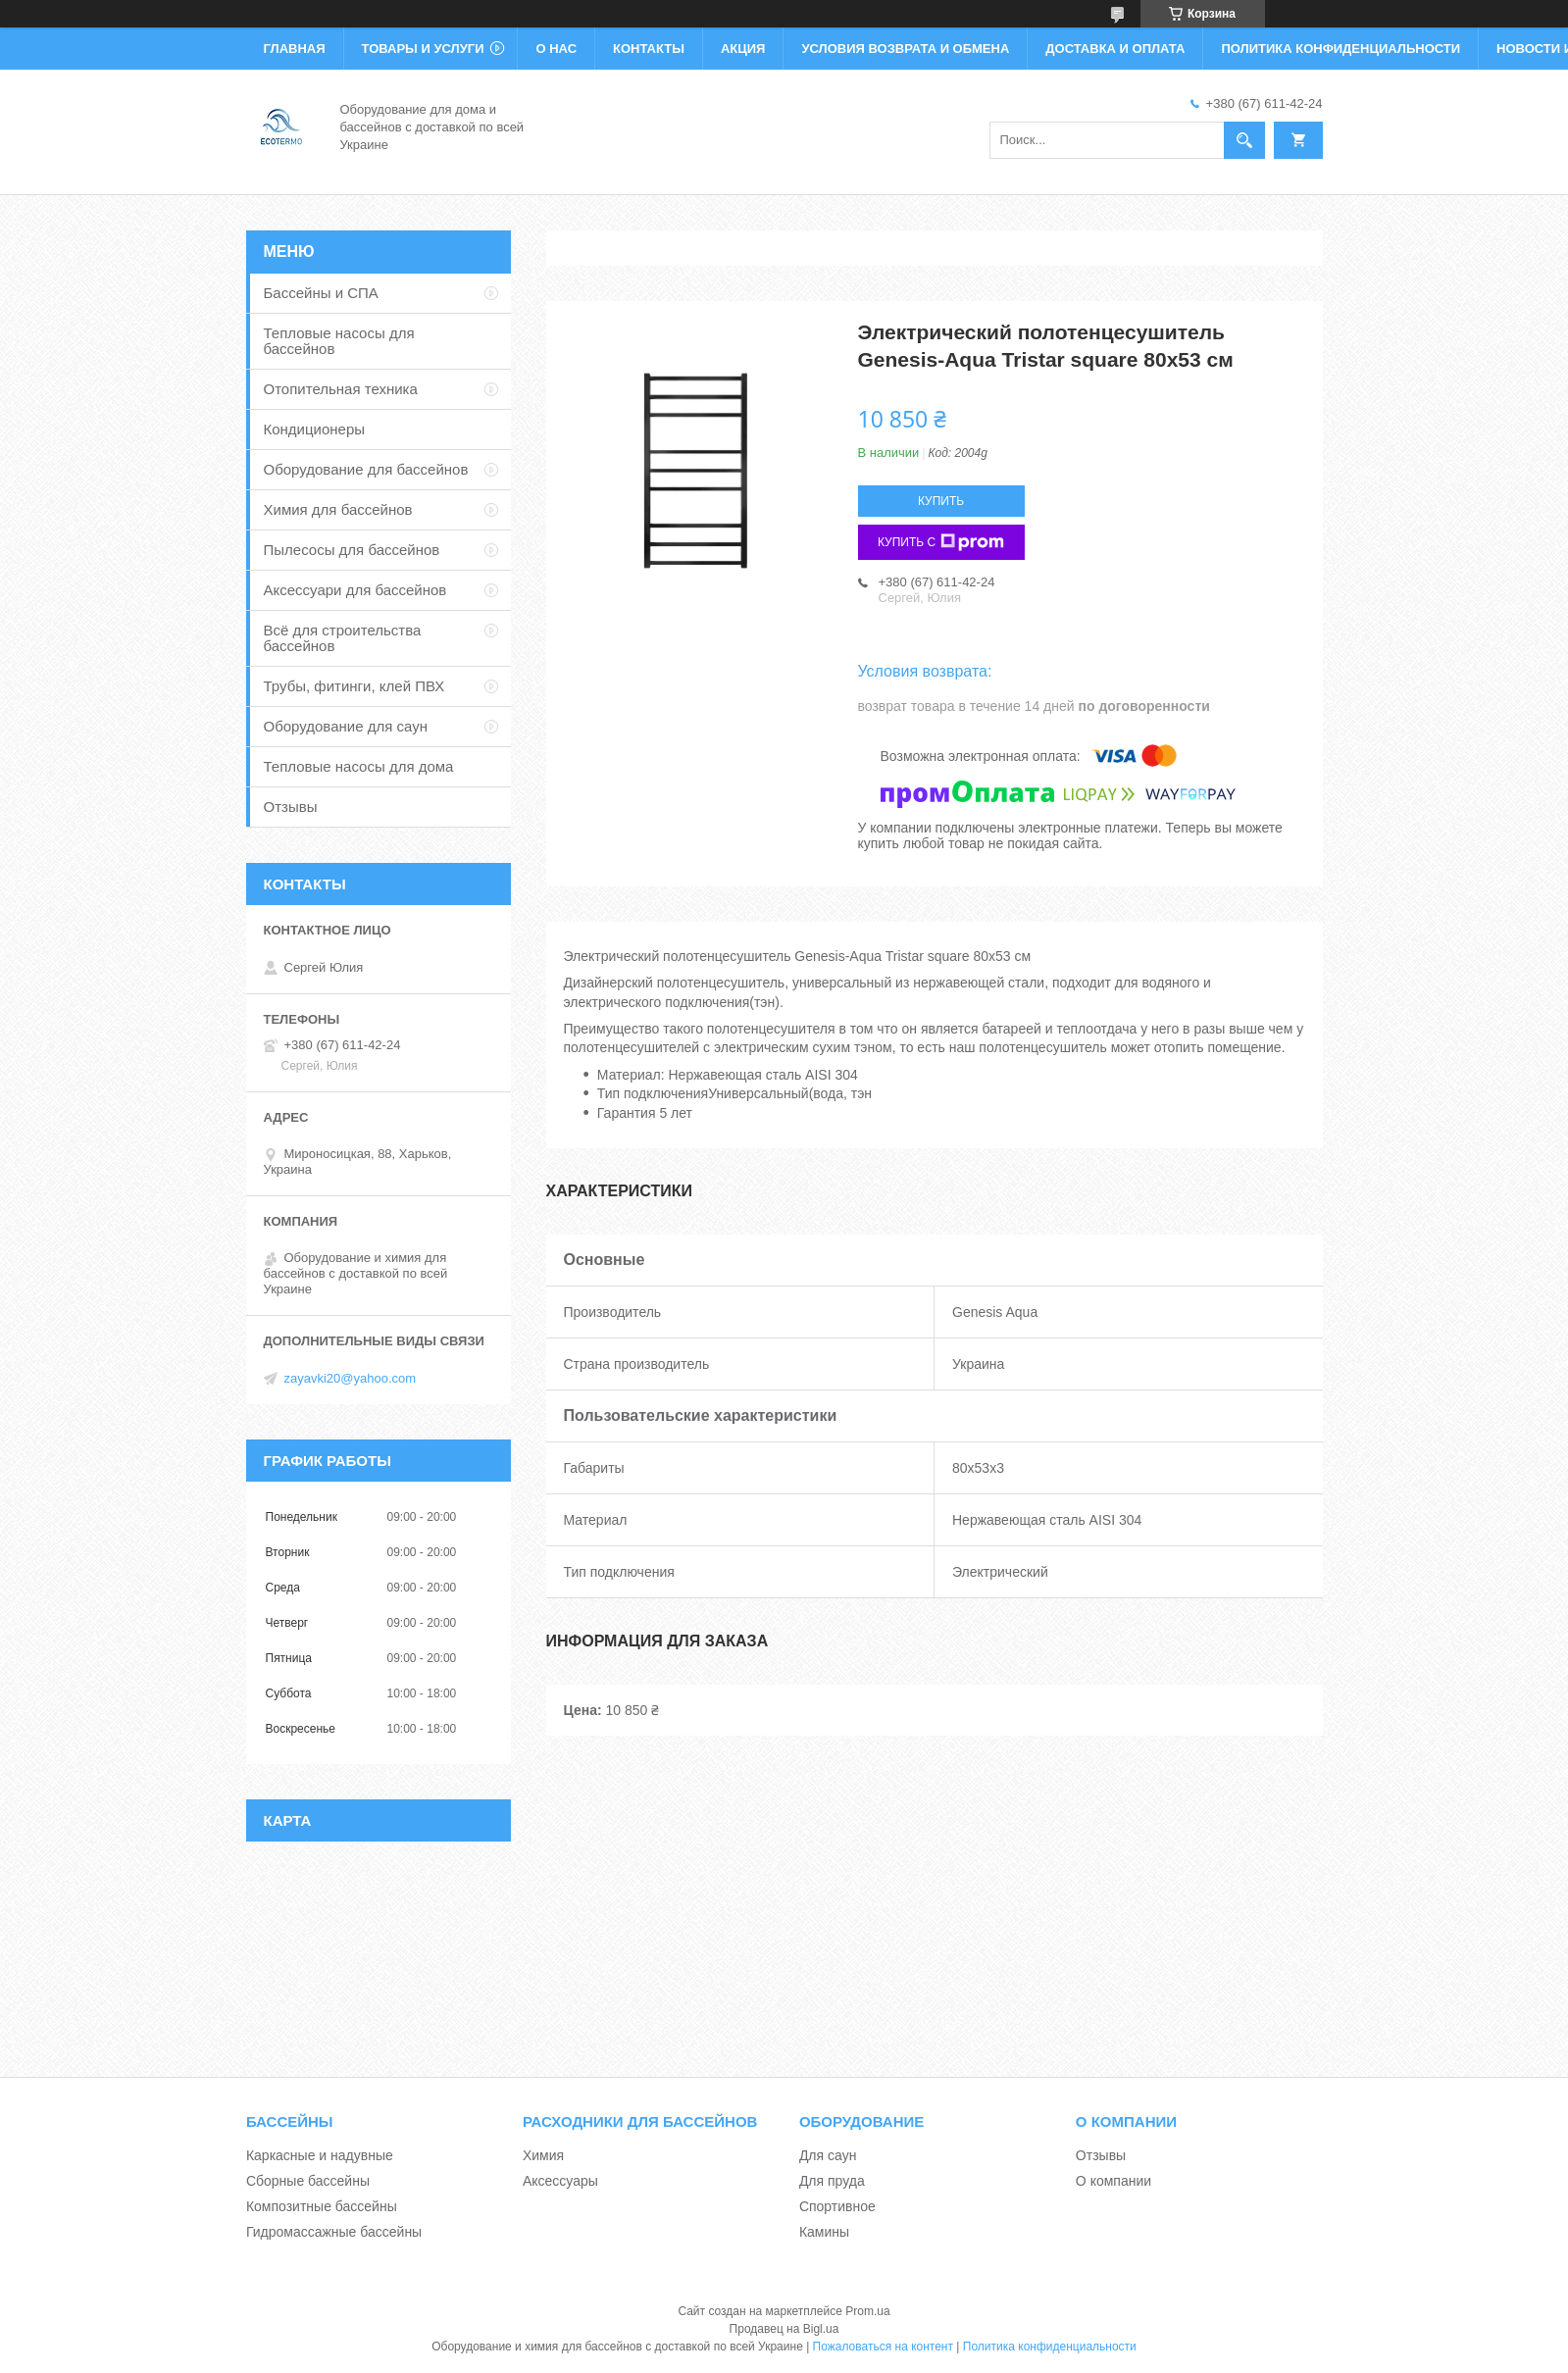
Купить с (941, 542)
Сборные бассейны (308, 2181)
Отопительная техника (341, 388)
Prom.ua (867, 2311)
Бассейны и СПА (321, 292)
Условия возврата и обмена (905, 48)
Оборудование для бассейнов (366, 469)
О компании (1113, 2181)
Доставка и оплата (1115, 48)
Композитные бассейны (321, 2206)
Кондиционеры (315, 429)
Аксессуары (560, 2181)
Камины (824, 2232)
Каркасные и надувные (319, 2155)
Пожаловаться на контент (883, 2346)
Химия (543, 2155)
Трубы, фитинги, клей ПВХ (354, 686)
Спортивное (837, 2206)
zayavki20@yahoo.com (350, 1378)
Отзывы (291, 806)
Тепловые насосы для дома (359, 766)
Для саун (827, 2155)
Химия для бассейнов (338, 509)
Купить (941, 501)
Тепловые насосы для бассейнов (339, 341)
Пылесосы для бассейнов (352, 549)
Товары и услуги (423, 48)
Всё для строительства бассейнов (343, 638)
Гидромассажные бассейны (334, 2232)
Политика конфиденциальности (1340, 48)
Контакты (648, 48)
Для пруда (832, 2181)
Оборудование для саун (346, 726)
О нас (556, 48)
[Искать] (1244, 140)
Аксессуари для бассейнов (355, 589)
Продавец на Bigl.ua (784, 2329)
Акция (743, 48)
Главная (295, 48)
